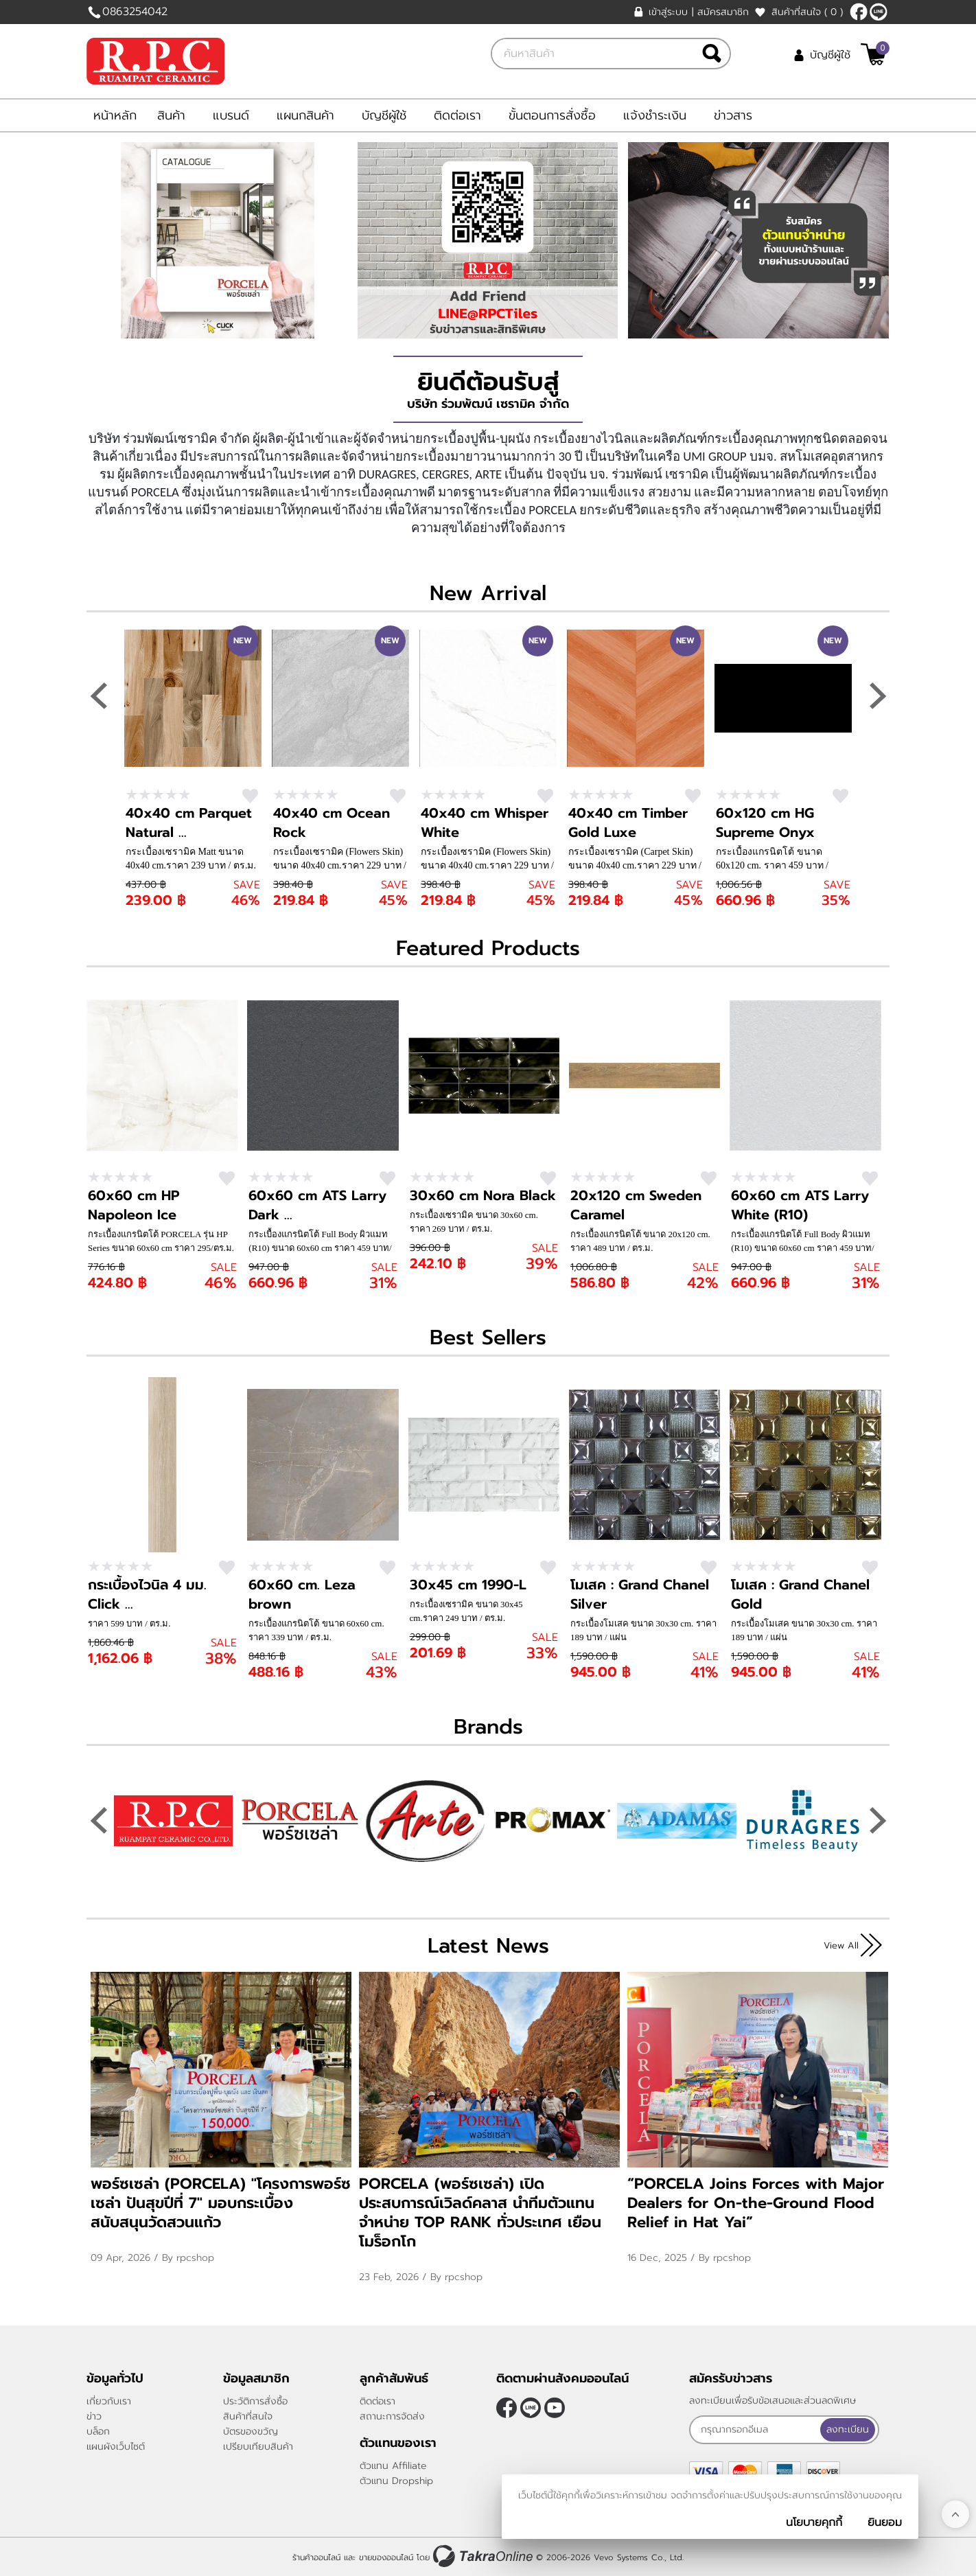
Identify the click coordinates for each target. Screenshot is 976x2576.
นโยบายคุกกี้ (814, 2522)
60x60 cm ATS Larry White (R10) (800, 1205)
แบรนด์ (231, 115)
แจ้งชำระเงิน (654, 115)
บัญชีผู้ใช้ (830, 55)
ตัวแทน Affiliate (393, 2466)
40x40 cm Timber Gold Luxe (628, 822)
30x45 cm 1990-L (468, 1584)
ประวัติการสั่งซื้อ (255, 2401)
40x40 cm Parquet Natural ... (189, 822)
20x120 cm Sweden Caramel (635, 1205)
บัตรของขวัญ (250, 2431)
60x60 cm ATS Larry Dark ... (317, 1205)
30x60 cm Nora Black (483, 1195)
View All (841, 1945)
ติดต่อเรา (457, 115)
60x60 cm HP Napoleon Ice (134, 1205)
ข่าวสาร (733, 115)
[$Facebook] (859, 12)
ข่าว (94, 2416)
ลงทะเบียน (849, 2429)
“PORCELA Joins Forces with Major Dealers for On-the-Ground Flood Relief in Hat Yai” (755, 2202)
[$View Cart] (873, 54)
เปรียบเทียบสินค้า (258, 2446)
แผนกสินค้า (305, 115)
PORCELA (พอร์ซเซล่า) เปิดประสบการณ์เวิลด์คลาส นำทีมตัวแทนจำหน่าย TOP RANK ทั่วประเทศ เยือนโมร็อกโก (480, 2212)
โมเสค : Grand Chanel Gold (800, 1594)
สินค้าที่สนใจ (807, 12)
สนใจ (250, 796)
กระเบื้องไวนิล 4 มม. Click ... (147, 1594)
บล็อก (98, 2431)
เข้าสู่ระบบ (668, 12)
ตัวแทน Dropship (396, 2481)
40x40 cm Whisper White (484, 822)
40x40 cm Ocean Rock (331, 822)
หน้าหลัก (115, 115)
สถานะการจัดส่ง (392, 2416)
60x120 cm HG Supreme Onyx (765, 822)
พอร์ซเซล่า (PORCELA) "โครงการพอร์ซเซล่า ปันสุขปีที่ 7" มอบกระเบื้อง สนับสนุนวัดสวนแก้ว (221, 2202)
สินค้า (171, 115)
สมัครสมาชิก (723, 12)
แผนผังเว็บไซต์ (115, 2446)
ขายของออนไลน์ (386, 2557)
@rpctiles (878, 12)
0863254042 (134, 11)
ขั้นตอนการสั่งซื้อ (552, 115)
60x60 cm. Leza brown (302, 1594)
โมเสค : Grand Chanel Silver (639, 1594)
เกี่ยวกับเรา (108, 2401)
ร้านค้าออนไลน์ (316, 2557)
